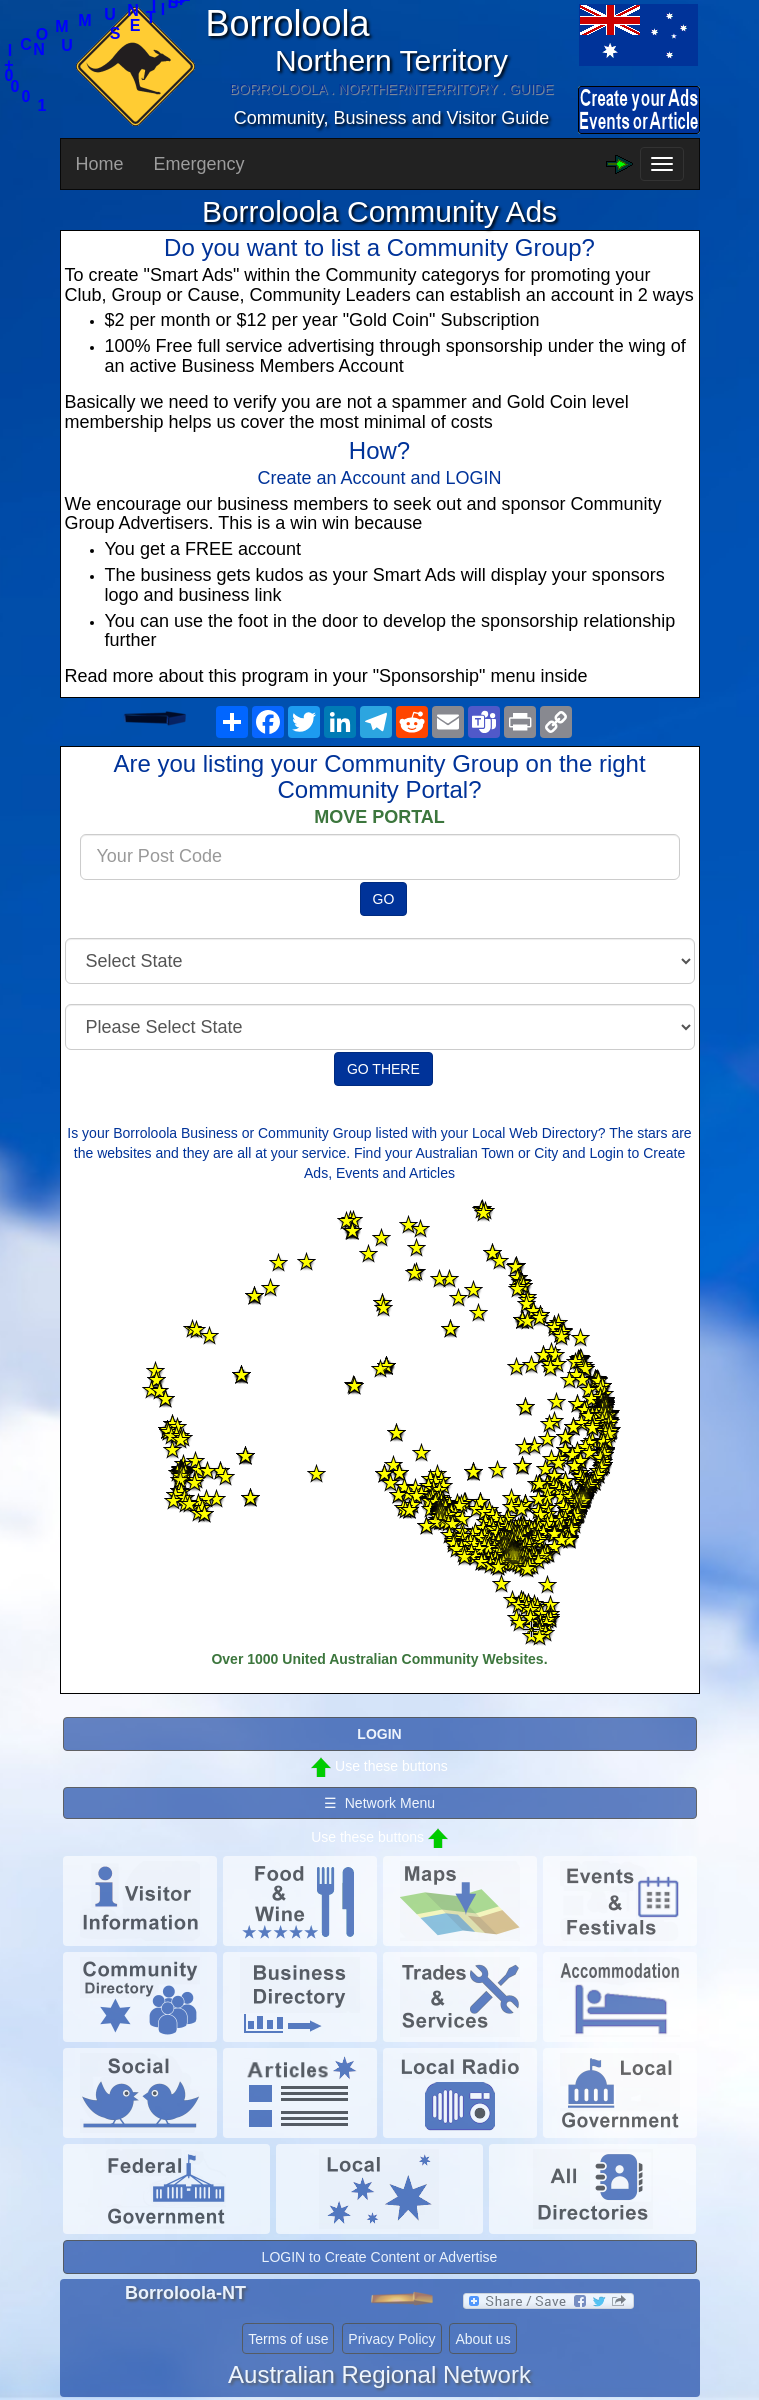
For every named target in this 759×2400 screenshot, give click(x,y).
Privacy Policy (391, 2339)
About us (482, 2339)
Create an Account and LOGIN (379, 478)
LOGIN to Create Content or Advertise (380, 2257)
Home (100, 164)
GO (384, 899)
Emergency (199, 164)
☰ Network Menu (379, 1803)
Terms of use (288, 2339)
